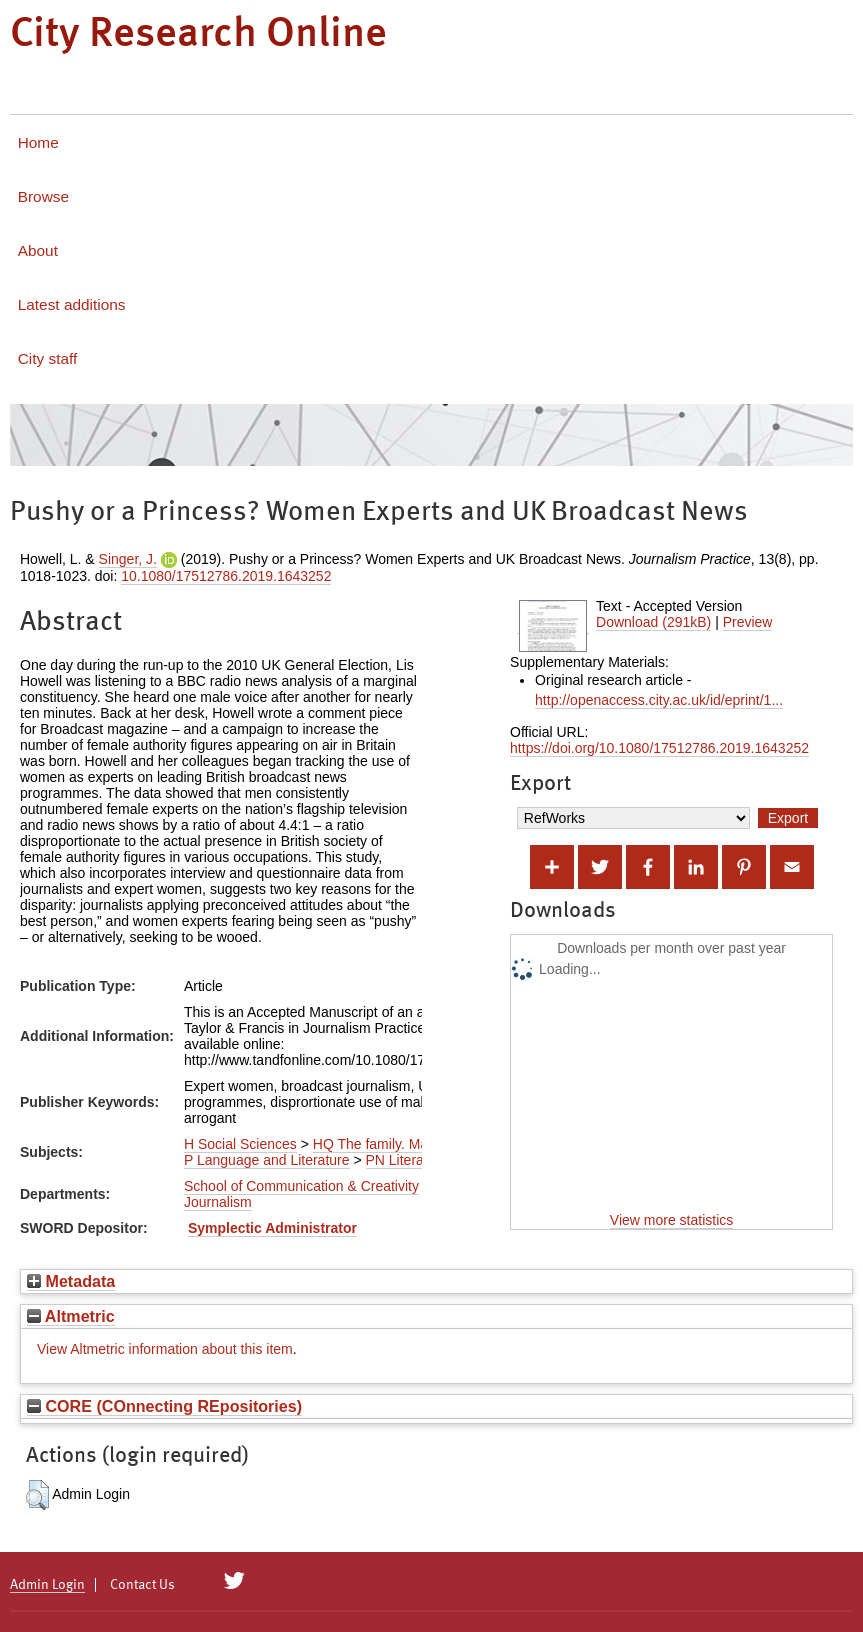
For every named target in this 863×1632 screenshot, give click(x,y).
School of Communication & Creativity (301, 1186)
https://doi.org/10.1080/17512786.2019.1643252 (659, 748)
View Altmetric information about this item (165, 1349)
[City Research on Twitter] (234, 1581)
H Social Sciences (240, 1144)
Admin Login (47, 1585)
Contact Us (142, 1585)
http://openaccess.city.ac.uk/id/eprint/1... (659, 700)
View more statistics (671, 1220)
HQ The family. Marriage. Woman (416, 1144)
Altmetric (71, 1316)
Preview (748, 622)
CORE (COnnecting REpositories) (164, 1406)
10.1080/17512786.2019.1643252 (226, 576)
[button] (37, 1495)
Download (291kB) (653, 622)
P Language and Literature (267, 1160)
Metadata (71, 1281)
